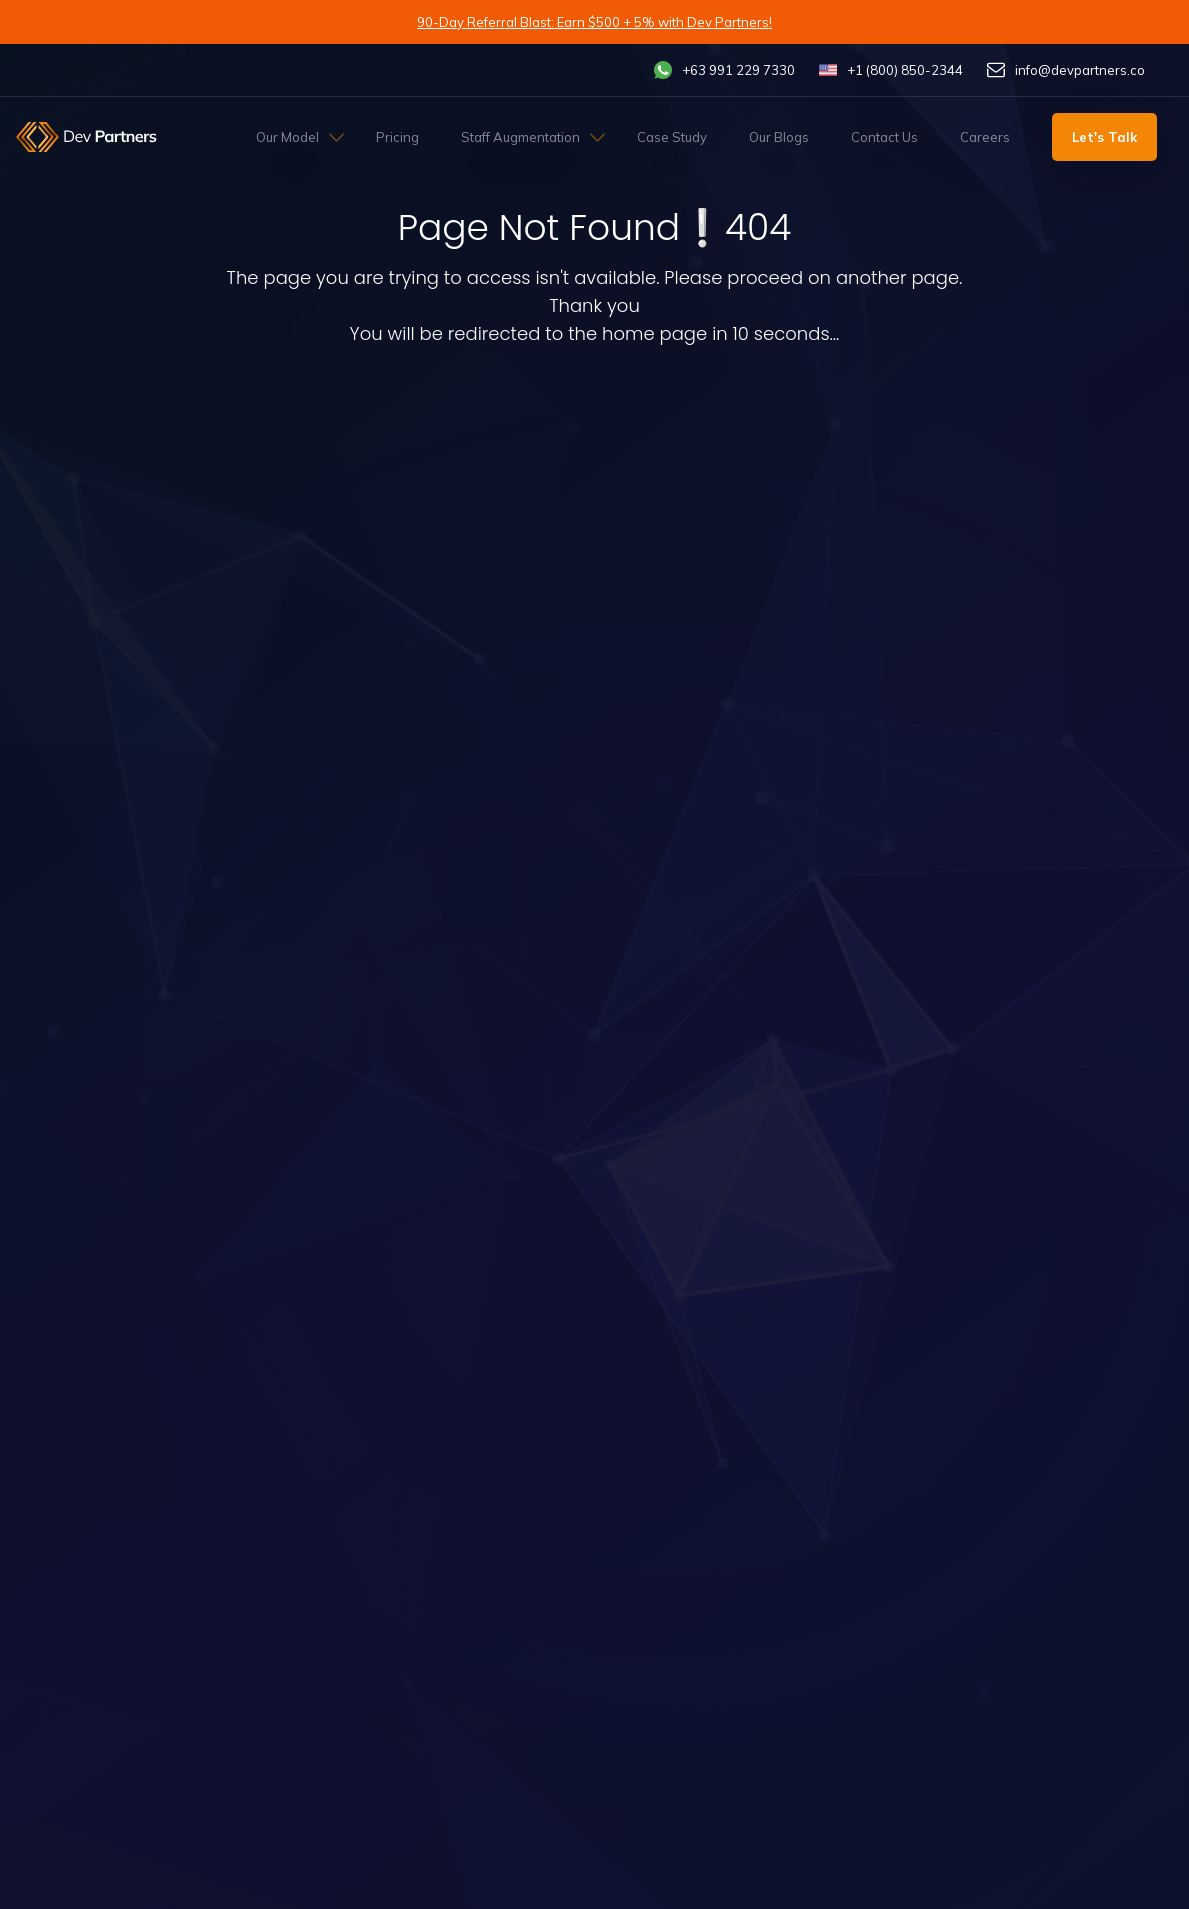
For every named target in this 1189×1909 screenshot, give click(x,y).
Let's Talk (1104, 137)
